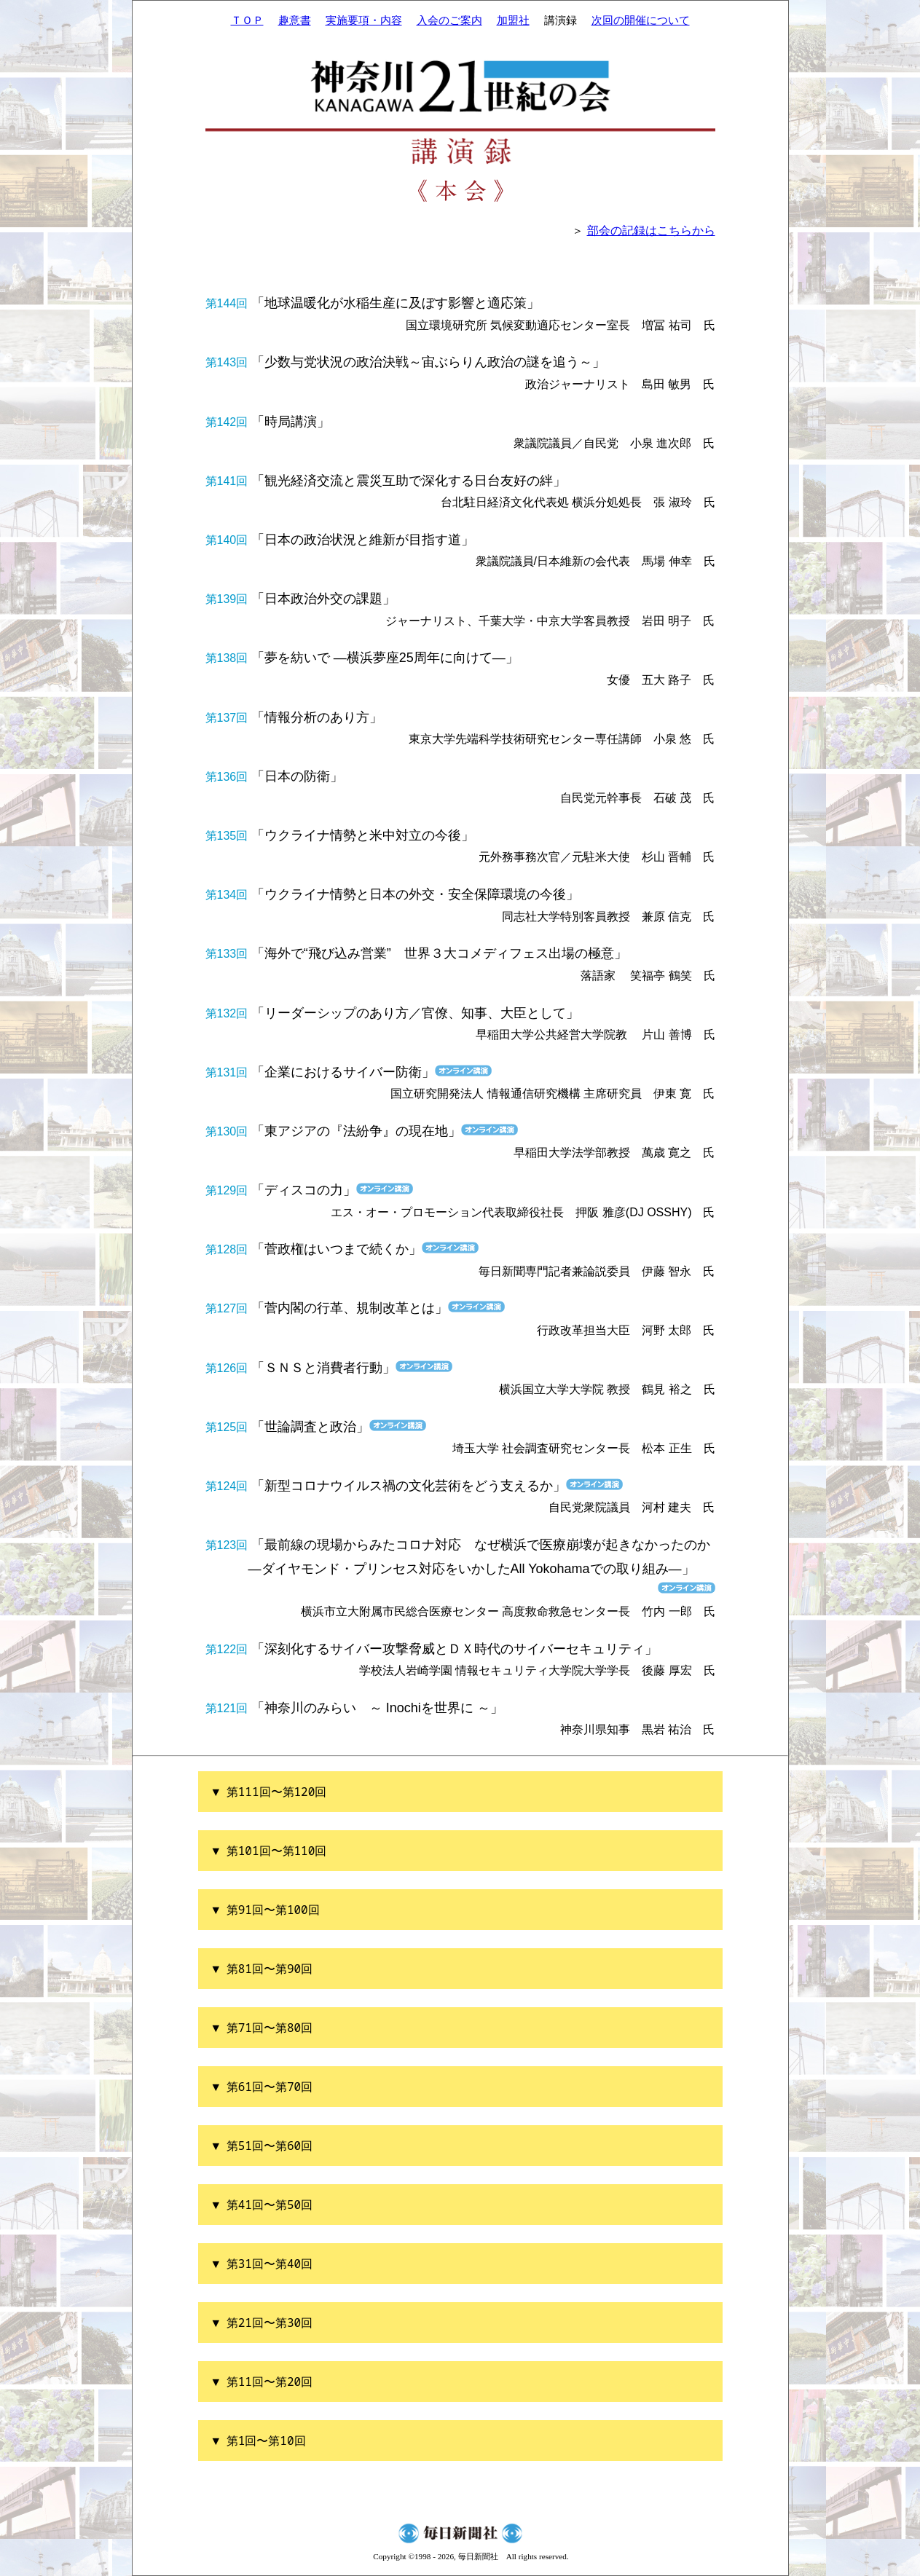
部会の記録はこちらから (651, 230)
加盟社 (513, 20)
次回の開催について (640, 20)
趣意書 (294, 20)
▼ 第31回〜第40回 (263, 2264)
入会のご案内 (449, 20)
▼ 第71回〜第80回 (263, 2028)
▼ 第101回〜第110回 (270, 1851)
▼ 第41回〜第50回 (263, 2205)
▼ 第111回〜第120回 (270, 1792)
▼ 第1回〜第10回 (259, 2441)
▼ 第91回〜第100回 (266, 1910)
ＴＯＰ (247, 20)
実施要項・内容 (364, 20)
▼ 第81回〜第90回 (263, 1969)
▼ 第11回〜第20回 (263, 2382)
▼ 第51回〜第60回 (263, 2146)
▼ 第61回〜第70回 (263, 2087)
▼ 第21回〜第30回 (263, 2323)
